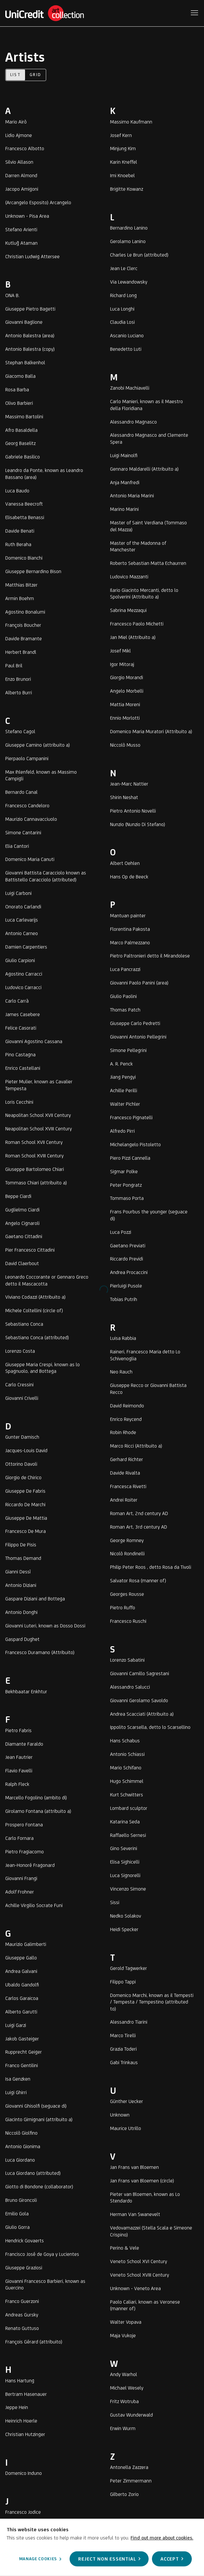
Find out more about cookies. (162, 2537)
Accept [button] (170, 2559)
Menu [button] (194, 13)
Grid (36, 74)
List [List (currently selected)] (15, 74)
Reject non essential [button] (106, 2559)
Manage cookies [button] (37, 2559)
